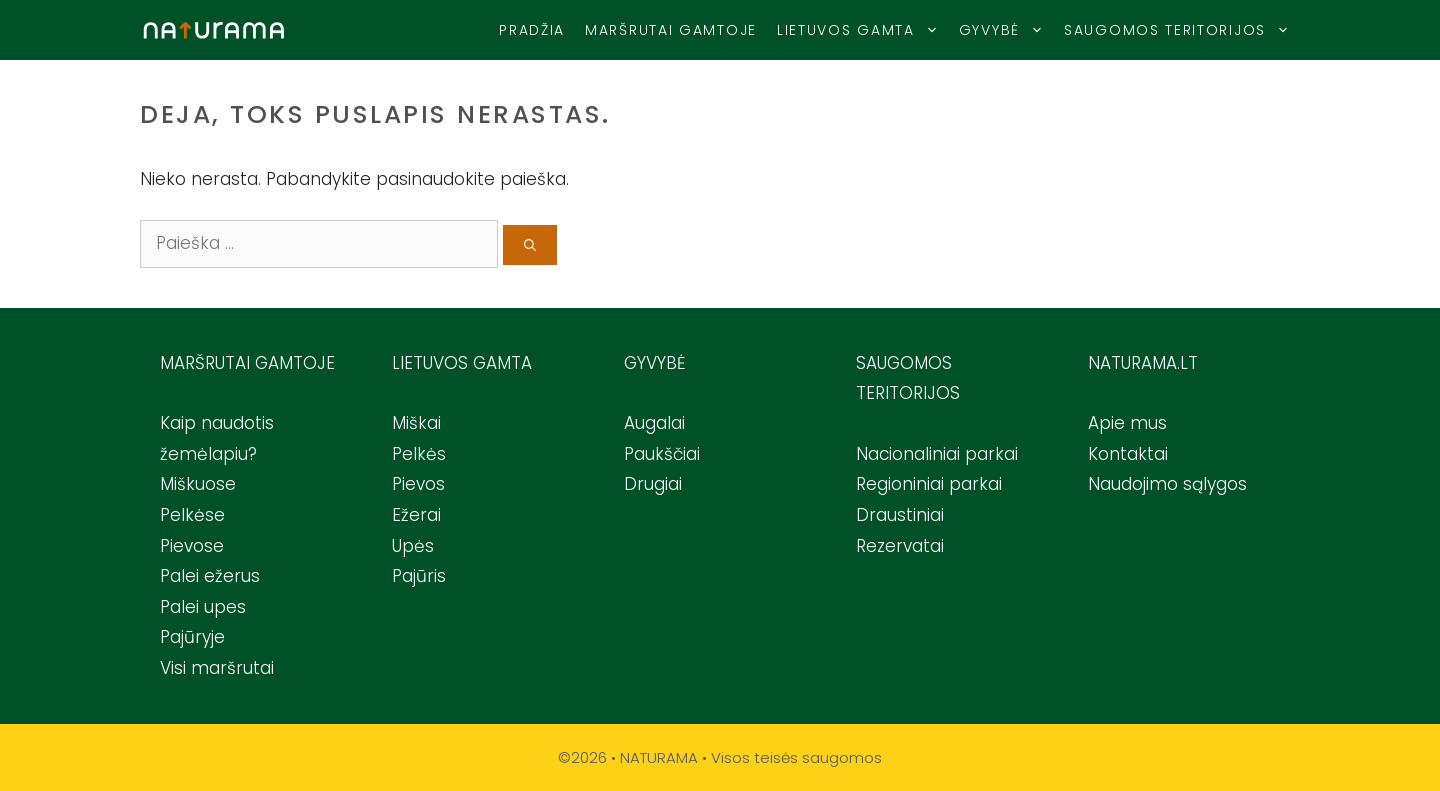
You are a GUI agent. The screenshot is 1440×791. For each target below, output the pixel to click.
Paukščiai (662, 454)
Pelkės (419, 454)
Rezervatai (900, 546)
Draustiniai (900, 515)
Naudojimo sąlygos (1167, 484)
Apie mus (1127, 423)
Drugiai (653, 484)
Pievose (192, 546)
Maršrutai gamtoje (671, 30)
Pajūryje (192, 637)
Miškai (416, 423)
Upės (413, 546)
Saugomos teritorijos (1182, 30)
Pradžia (532, 30)
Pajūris (419, 576)
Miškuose (198, 484)
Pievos (418, 484)
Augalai (654, 423)
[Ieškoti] (530, 245)
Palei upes (203, 607)
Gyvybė (1006, 30)
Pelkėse (192, 515)
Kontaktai (1128, 454)
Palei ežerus (210, 576)
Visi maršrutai (217, 668)
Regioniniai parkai (929, 484)
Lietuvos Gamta (863, 30)
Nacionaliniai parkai (937, 454)
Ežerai (416, 515)
